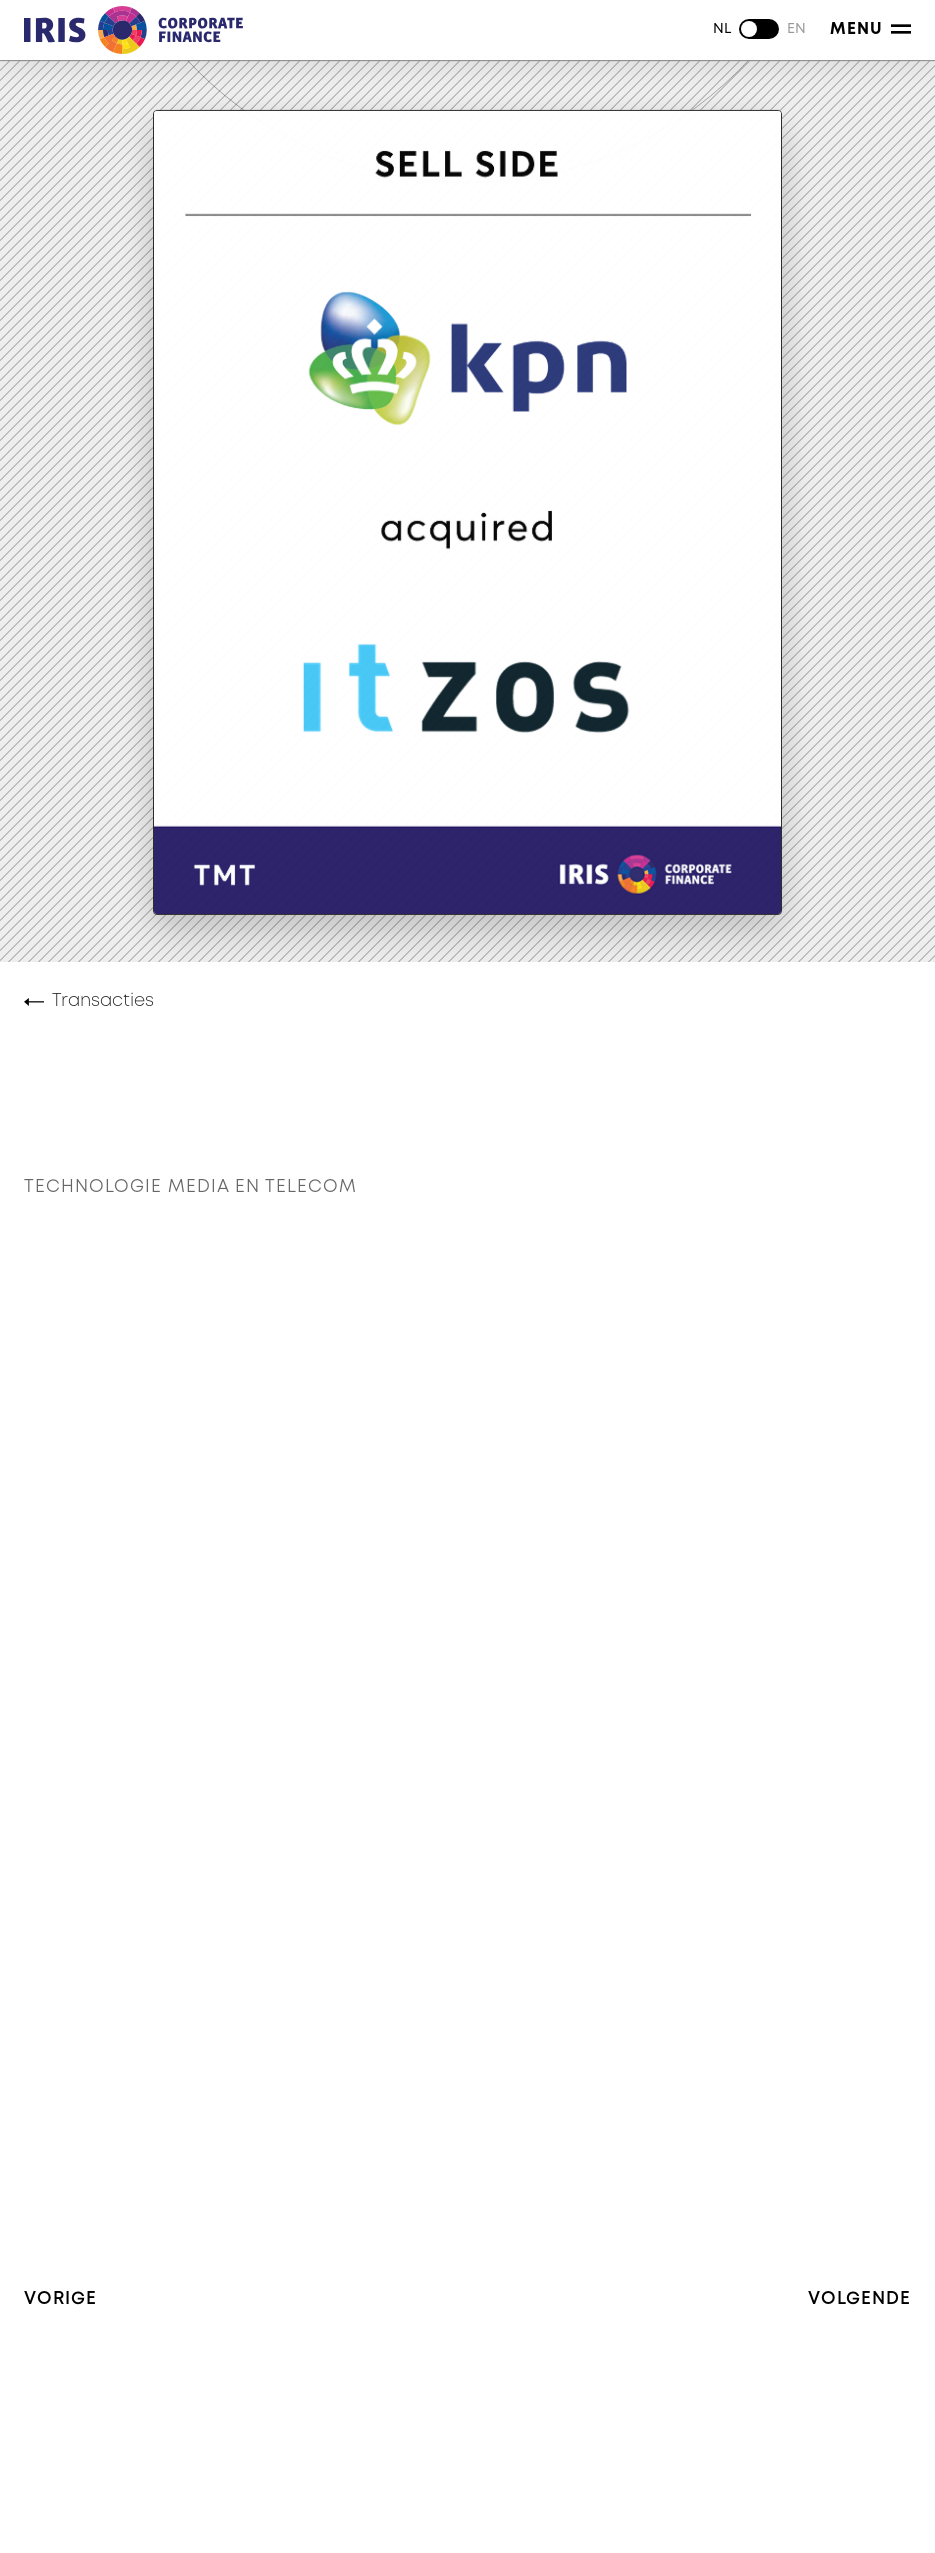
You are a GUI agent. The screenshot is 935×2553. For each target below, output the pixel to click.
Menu (870, 29)
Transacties (103, 1001)
